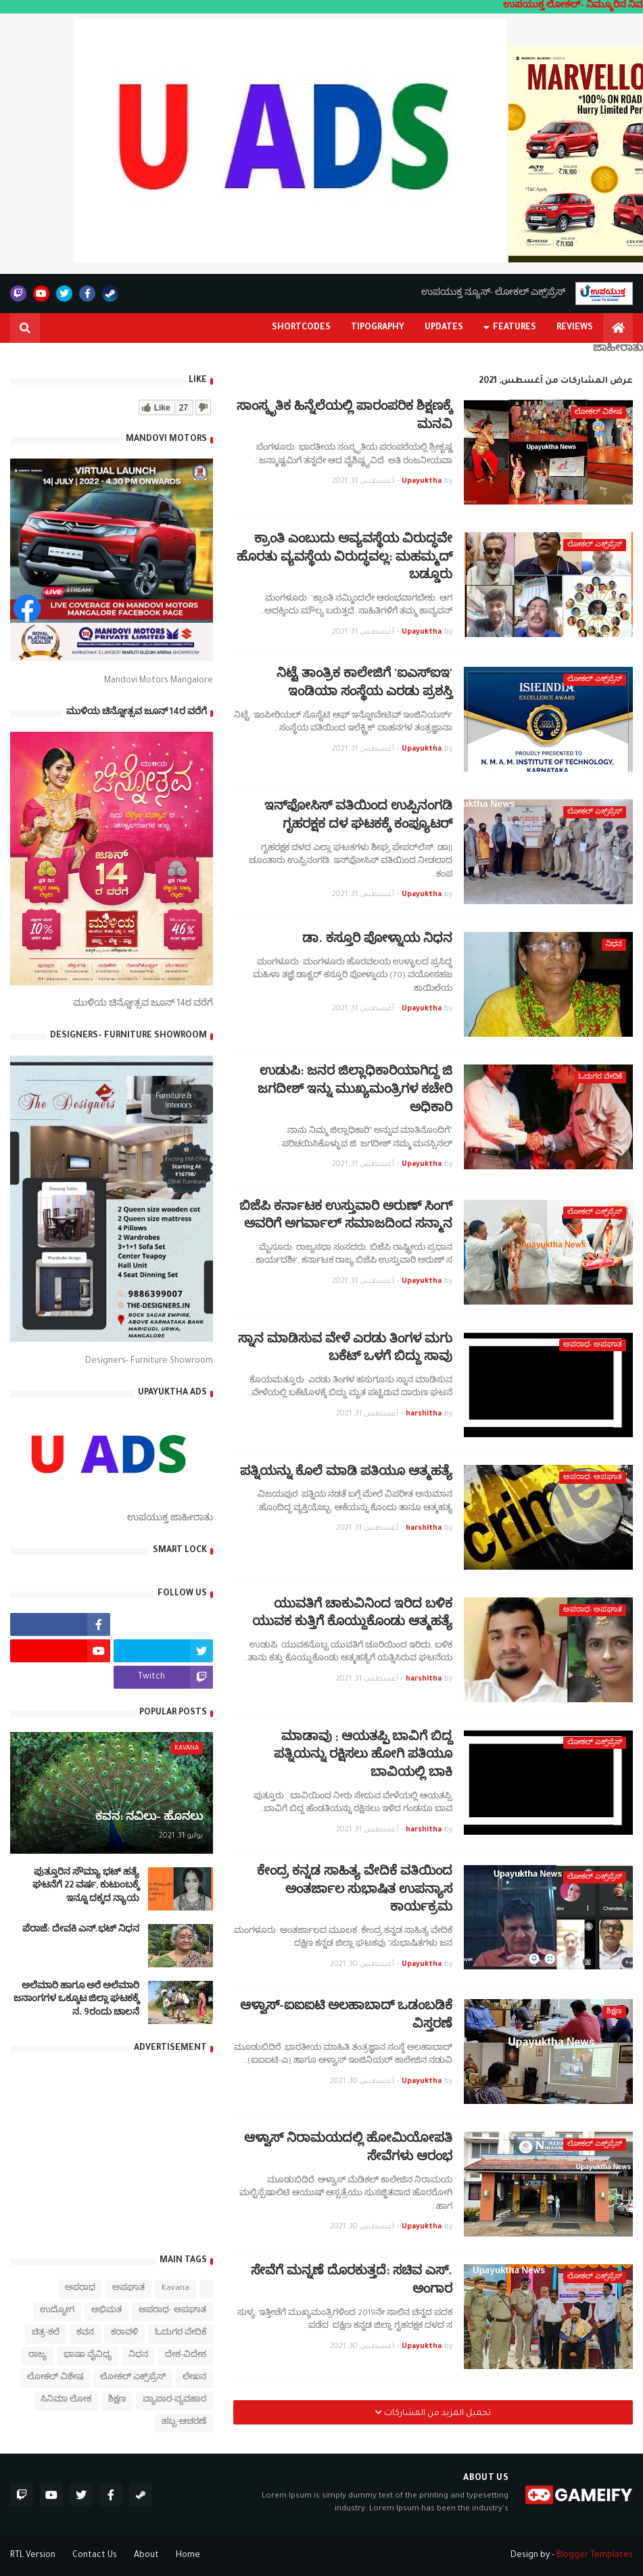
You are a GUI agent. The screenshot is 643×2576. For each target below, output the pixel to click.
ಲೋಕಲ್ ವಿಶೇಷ (55, 2378)
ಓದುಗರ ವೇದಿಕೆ (180, 2333)
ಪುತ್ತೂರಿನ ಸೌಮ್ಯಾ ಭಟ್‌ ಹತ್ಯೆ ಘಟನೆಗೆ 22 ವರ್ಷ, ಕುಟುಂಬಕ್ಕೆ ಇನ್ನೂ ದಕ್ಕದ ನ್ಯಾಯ (85, 1886)
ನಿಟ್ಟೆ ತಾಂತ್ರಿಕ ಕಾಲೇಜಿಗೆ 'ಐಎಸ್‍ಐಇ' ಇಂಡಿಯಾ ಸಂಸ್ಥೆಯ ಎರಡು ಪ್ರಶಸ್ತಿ (364, 684)
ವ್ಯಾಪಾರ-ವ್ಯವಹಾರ (174, 2400)
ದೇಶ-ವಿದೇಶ (185, 2355)
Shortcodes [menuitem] (301, 328)
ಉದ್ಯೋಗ (57, 2311)
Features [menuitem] (514, 328)
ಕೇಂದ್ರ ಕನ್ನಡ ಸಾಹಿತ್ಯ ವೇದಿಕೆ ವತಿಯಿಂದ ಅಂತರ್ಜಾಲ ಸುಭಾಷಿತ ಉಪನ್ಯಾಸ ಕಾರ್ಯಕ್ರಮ (354, 1891)
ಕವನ (85, 2333)
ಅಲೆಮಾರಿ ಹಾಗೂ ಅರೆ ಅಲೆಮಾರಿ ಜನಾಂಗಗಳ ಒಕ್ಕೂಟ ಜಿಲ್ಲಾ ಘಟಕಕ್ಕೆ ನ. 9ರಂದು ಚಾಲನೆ (76, 2000)
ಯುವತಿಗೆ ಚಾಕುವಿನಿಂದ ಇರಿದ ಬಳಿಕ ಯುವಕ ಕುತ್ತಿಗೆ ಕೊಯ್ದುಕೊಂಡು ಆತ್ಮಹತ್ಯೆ (352, 1615)
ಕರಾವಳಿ (124, 2333)
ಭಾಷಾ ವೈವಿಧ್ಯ (88, 2355)
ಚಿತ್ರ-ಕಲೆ (45, 2333)
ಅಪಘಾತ (128, 2289)
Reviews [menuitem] (574, 328)
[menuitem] (618, 328)
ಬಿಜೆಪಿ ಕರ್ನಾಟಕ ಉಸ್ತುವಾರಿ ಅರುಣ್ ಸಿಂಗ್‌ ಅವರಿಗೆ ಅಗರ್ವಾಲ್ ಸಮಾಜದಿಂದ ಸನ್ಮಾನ (345, 1217)
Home (188, 2555)
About (146, 2555)
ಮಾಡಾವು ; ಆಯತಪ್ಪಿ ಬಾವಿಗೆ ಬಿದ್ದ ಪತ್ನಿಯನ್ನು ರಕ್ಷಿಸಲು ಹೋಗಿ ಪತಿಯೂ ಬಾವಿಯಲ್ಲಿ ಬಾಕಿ (363, 1756)
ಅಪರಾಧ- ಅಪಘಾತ (172, 2311)
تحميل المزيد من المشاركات (436, 2413)
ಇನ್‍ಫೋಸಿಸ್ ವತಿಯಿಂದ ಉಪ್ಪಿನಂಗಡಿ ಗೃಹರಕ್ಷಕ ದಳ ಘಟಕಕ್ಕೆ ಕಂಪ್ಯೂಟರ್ (358, 817)
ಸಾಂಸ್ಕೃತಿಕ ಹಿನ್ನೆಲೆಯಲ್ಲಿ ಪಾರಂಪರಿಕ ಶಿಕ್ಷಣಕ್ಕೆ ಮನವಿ (344, 417)
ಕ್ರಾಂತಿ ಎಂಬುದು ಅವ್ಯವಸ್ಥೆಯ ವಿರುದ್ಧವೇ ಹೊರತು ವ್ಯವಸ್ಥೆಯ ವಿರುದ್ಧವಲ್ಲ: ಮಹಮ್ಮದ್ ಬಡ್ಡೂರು (344, 558)
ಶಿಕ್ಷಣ (117, 2400)
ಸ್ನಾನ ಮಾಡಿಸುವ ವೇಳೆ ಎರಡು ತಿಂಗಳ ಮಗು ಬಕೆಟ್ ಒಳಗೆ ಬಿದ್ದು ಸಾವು (345, 1349)
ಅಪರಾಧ (80, 2289)
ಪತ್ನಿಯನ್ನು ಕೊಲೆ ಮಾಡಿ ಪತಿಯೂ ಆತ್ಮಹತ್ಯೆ (346, 1473)
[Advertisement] (111, 2152)
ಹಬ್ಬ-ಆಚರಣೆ (184, 2422)
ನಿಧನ (138, 2355)
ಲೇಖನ (194, 2378)
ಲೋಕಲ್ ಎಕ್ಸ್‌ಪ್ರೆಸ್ (133, 2378)
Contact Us (94, 2555)
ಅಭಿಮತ (106, 2311)
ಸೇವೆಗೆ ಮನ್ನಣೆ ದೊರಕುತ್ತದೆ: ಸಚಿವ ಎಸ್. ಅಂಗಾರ (351, 2281)
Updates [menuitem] (444, 328)
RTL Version (32, 2555)
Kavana (175, 2289)
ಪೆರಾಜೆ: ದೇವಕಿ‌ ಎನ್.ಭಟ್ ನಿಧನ (80, 1930)
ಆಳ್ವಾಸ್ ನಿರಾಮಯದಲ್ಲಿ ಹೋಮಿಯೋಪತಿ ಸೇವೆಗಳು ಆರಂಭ (348, 2149)
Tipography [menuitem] (377, 328)
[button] (25, 328)
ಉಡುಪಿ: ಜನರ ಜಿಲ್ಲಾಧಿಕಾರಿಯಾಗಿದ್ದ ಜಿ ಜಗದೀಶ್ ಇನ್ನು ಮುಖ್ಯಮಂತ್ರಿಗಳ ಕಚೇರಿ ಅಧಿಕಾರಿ (355, 1091)
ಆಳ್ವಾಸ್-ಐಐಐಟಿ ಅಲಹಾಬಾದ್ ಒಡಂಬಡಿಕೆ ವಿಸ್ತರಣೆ (346, 2016)
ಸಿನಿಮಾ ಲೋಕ (66, 2400)
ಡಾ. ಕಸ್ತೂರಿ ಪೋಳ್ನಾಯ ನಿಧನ (377, 940)
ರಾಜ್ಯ (37, 2355)
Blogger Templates (594, 2555)
